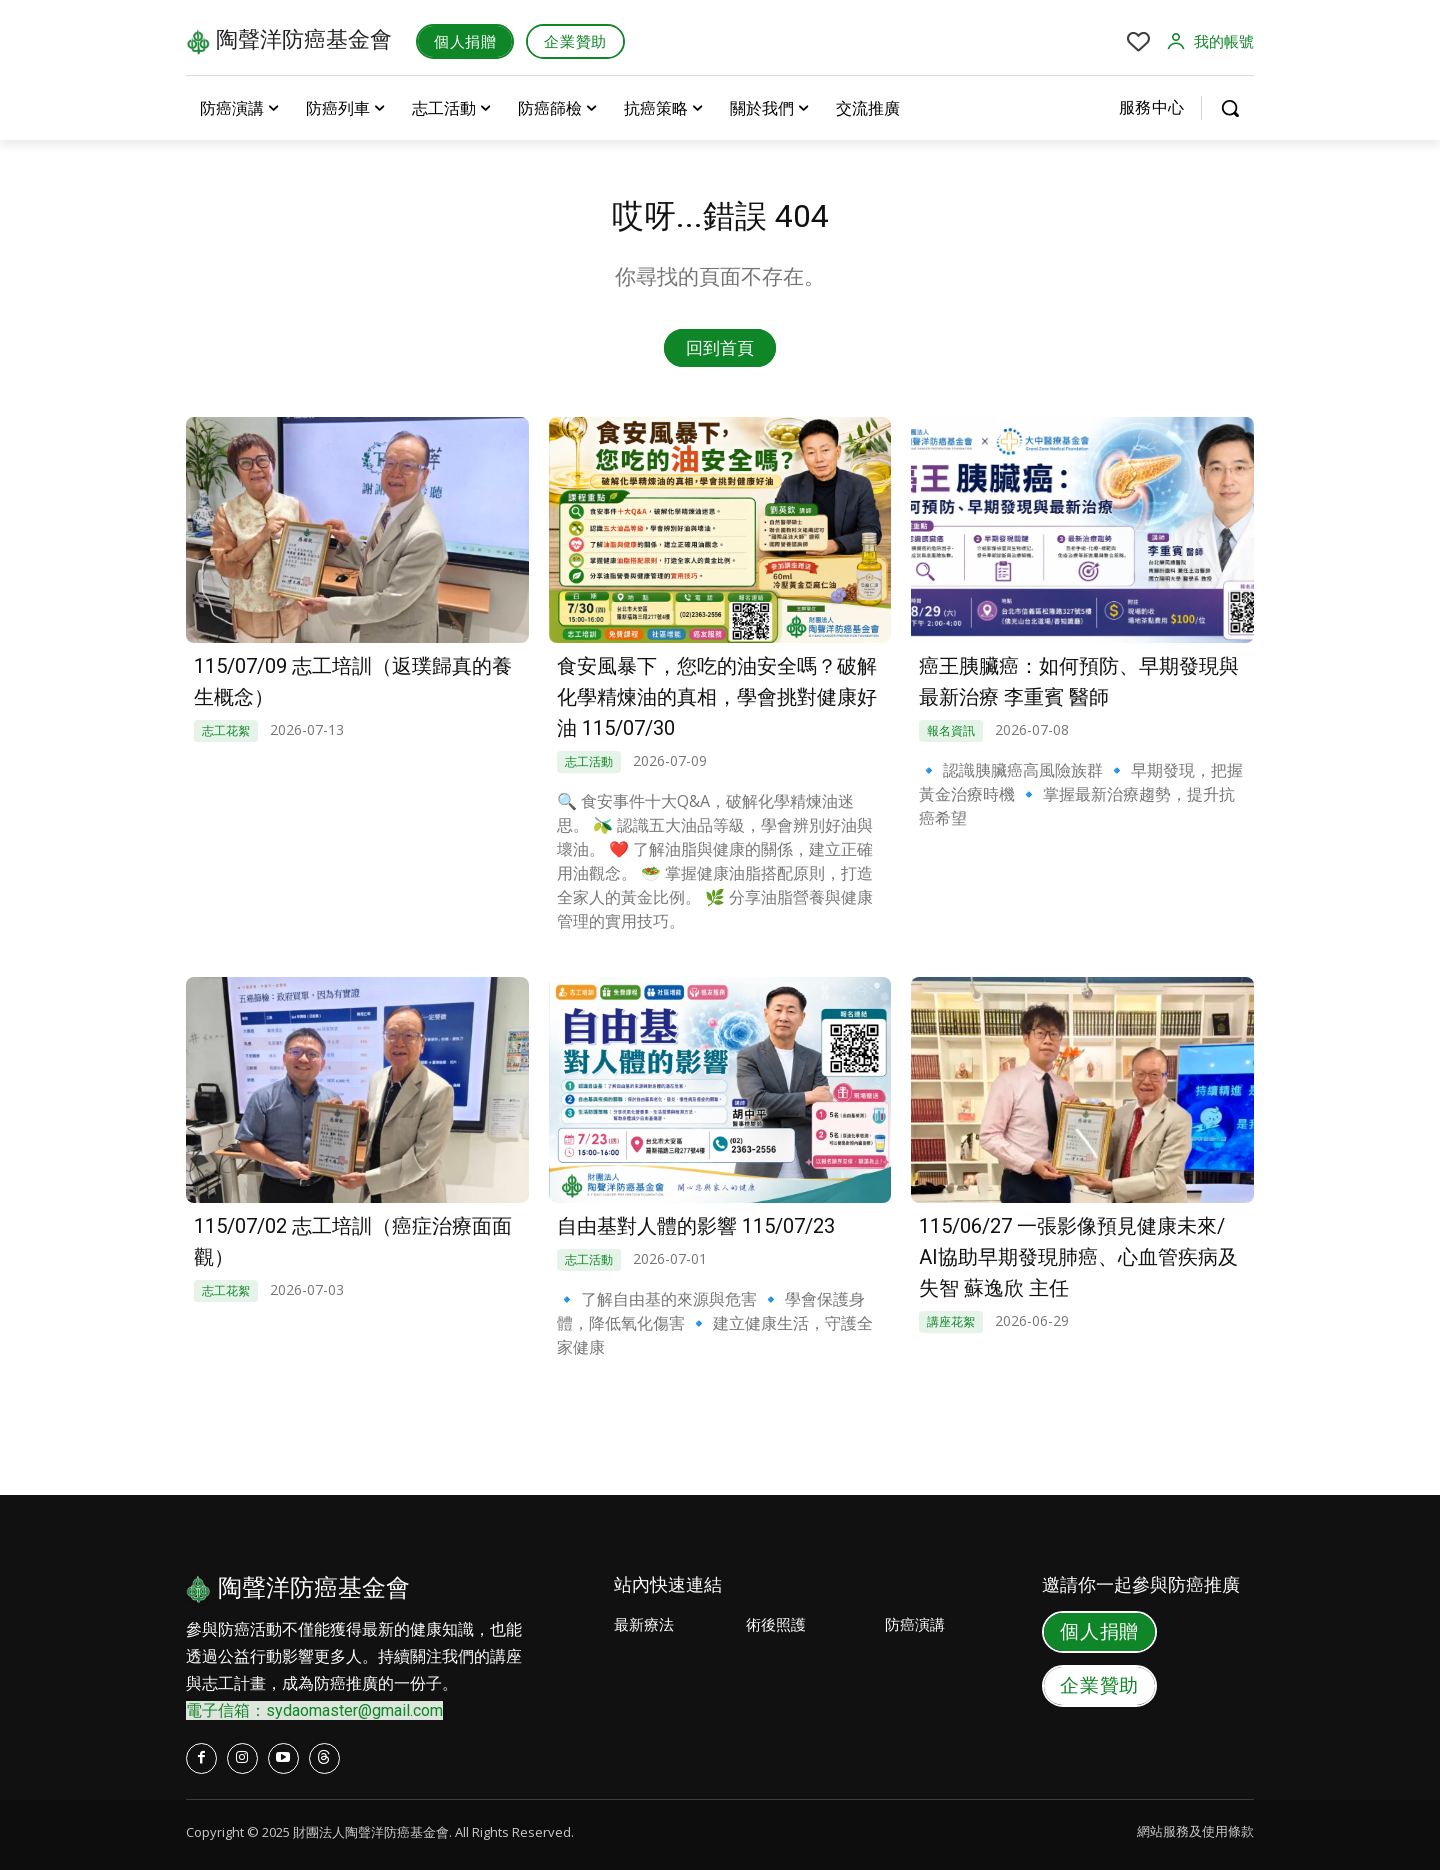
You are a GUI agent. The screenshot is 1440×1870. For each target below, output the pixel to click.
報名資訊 (951, 728)
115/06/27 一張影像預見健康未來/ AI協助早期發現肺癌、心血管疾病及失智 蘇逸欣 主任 (1078, 1254)
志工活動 (589, 758)
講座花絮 (951, 1316)
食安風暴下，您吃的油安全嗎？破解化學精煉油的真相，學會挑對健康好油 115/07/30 (717, 696)
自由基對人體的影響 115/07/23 (696, 1224)
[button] (1230, 108)
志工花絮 (226, 728)
